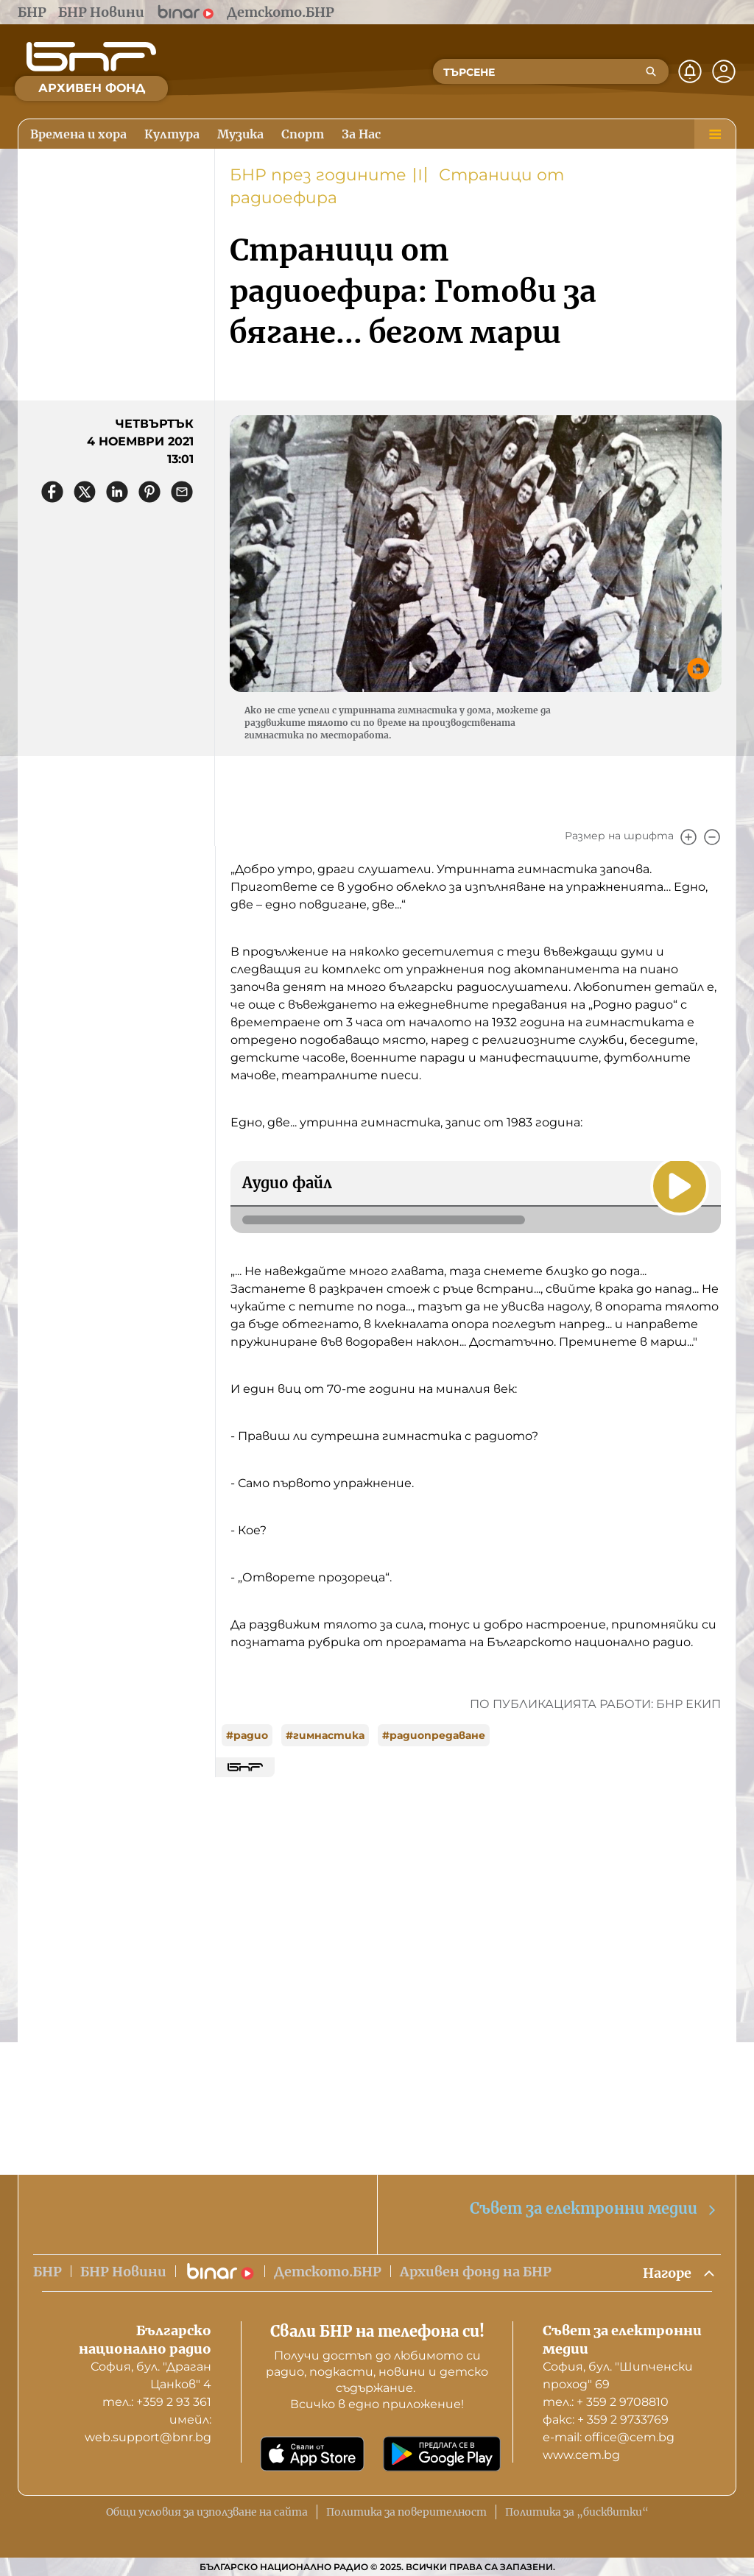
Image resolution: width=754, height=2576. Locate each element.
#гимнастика (325, 1735)
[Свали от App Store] (312, 2453)
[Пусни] (679, 1186)
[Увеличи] (688, 837)
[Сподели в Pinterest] (149, 492)
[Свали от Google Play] (442, 2453)
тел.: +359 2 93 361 (156, 2402)
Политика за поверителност (406, 2512)
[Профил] (723, 71)
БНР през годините (318, 175)
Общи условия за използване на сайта (207, 2512)
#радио (247, 1735)
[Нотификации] (689, 71)
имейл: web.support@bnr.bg (148, 2428)
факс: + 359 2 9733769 (606, 2420)
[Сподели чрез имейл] (182, 492)
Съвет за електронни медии (594, 2209)
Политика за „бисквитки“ (577, 2512)
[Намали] (712, 837)
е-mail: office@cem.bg (608, 2437)
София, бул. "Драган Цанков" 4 (151, 2375)
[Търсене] (651, 71)
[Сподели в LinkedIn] (117, 492)
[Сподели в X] (84, 492)
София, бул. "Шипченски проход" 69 (618, 2375)
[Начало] (91, 56)
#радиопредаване (433, 1735)
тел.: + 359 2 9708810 (606, 2402)
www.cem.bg (581, 2455)
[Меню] (715, 134)
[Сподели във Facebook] (52, 492)
